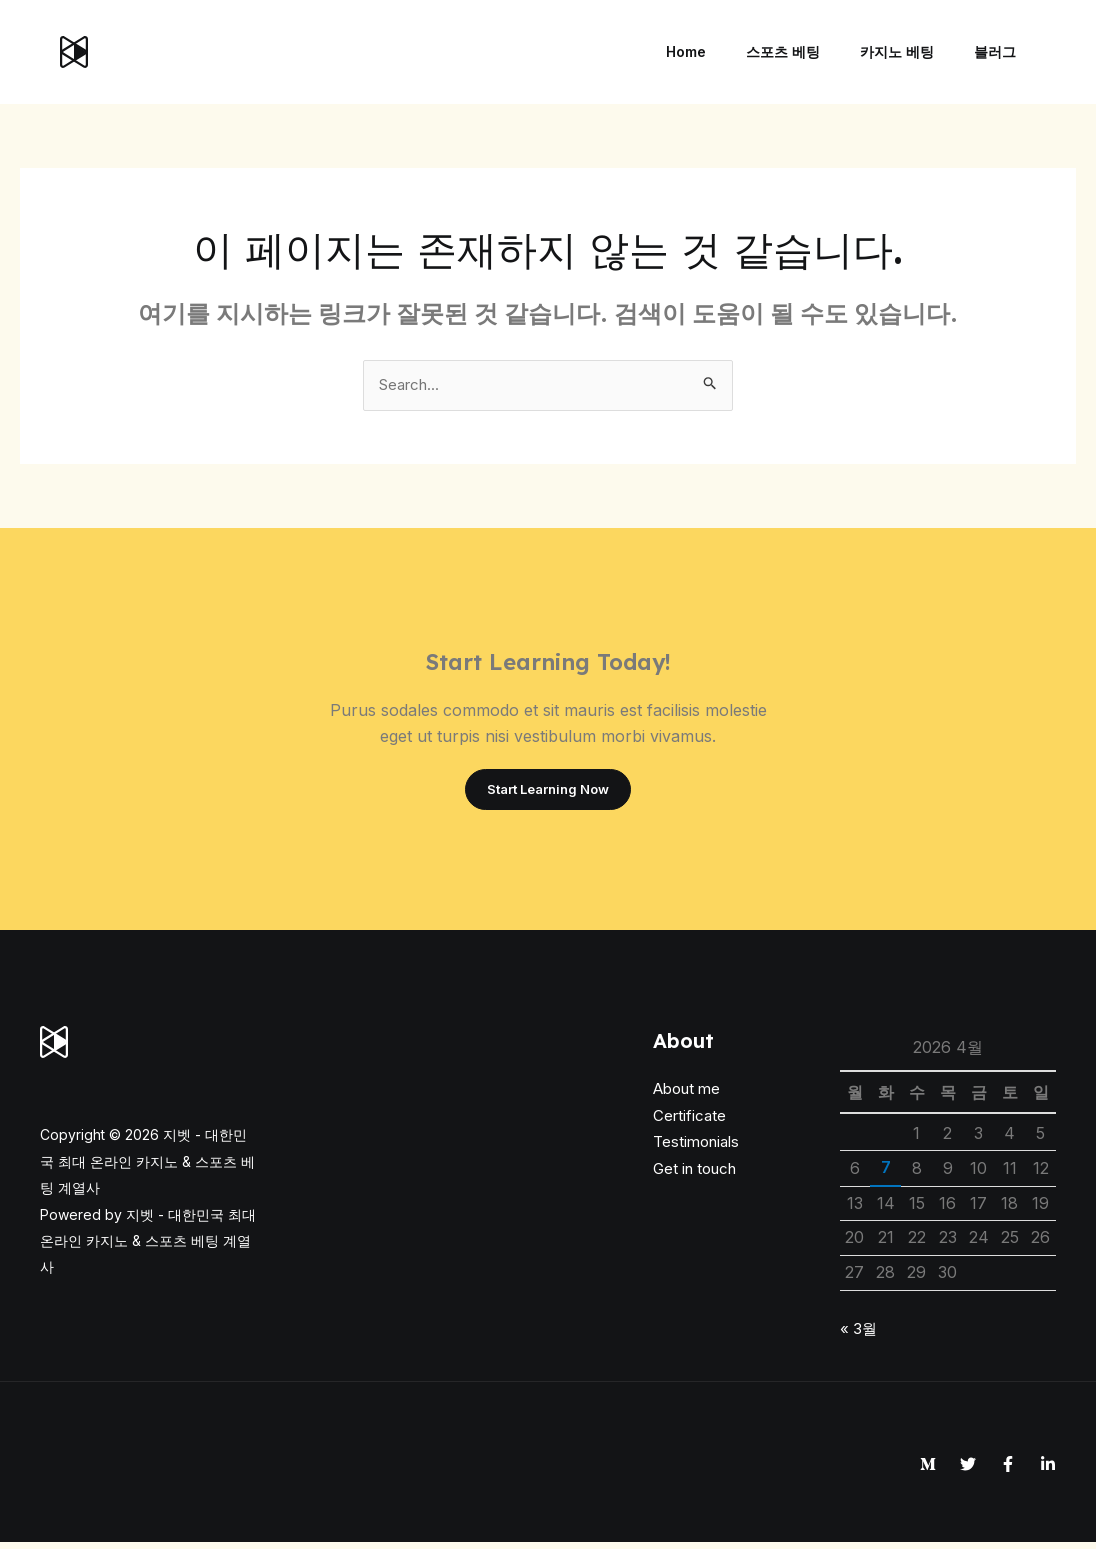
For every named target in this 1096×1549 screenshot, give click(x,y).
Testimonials (696, 1148)
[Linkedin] (1048, 1470)
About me (686, 1095)
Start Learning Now (548, 793)
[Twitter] (968, 1470)
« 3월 (859, 1334)
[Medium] (928, 1470)
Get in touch (694, 1174)
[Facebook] (1008, 1470)
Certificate (689, 1121)
